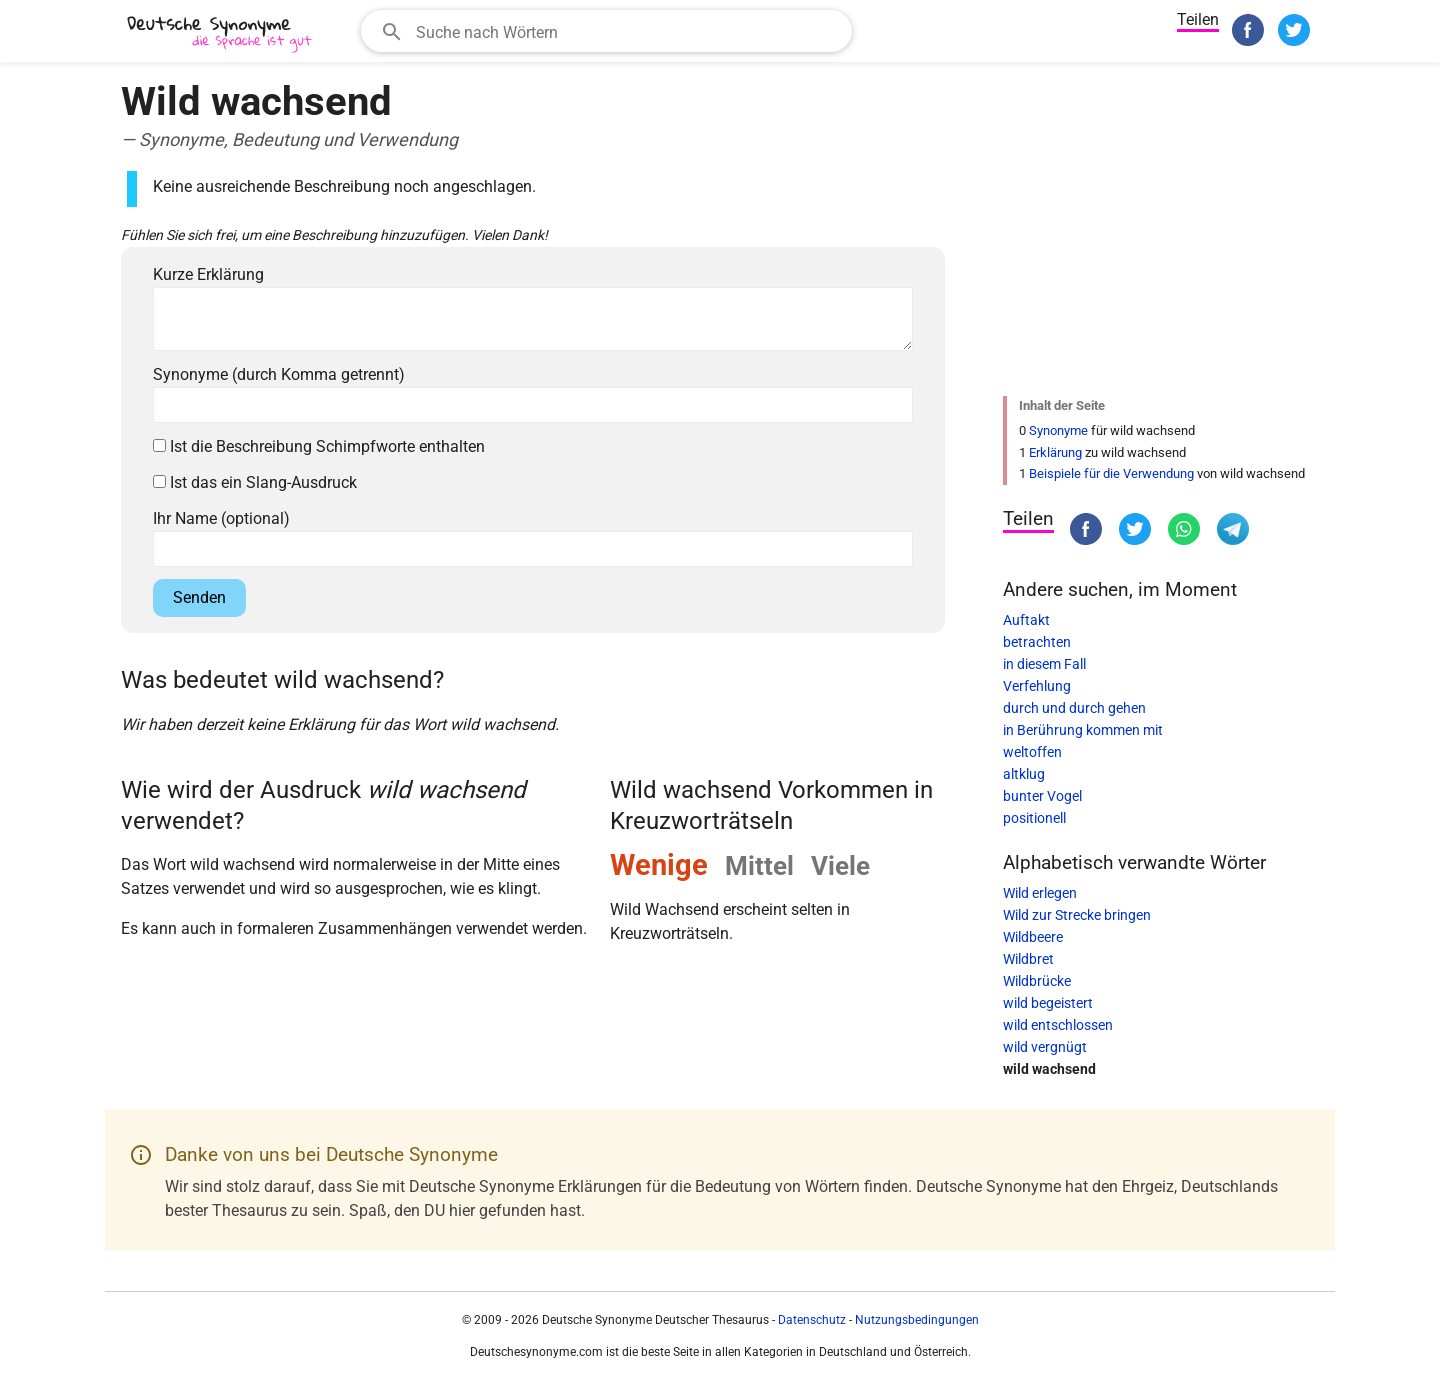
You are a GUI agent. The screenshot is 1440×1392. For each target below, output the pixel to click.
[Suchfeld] (627, 31)
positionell (1034, 818)
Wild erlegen (1040, 893)
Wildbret (1028, 959)
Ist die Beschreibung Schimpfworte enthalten (319, 446)
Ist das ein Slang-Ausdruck (255, 482)
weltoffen (1032, 752)
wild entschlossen (1058, 1025)
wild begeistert (1048, 1003)
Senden (199, 597)
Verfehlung (1037, 686)
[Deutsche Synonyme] (221, 33)
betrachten (1037, 642)
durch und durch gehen (1074, 708)
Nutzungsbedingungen (917, 1320)
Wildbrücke (1037, 981)
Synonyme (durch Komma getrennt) (279, 374)
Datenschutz (812, 1320)
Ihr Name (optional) (221, 518)
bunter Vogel (1042, 796)
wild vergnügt (1045, 1047)
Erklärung (1055, 452)
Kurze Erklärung (208, 274)
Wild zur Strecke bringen (1077, 915)
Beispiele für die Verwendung (1111, 473)
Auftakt (1026, 620)
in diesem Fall (1044, 664)
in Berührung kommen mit (1083, 730)
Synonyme (1058, 430)
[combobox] (606, 31)
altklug (1024, 774)
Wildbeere (1033, 937)
